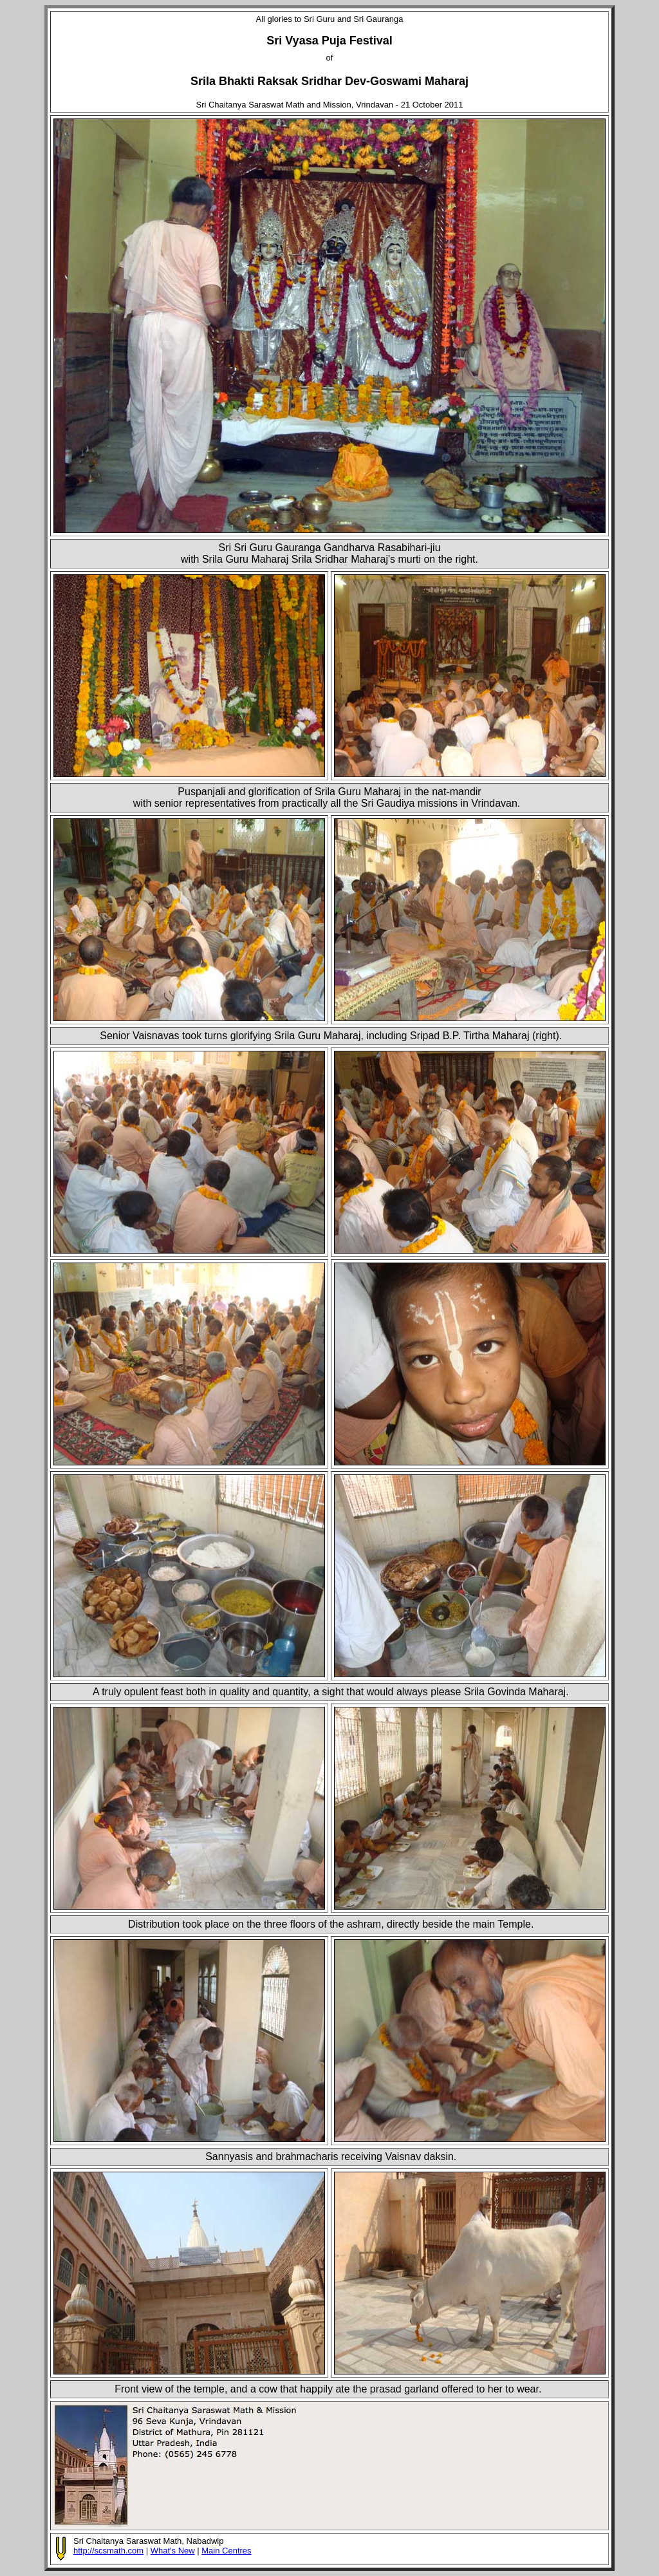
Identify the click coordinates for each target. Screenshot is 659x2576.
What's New (173, 2550)
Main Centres (226, 2550)
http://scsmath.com (108, 2550)
